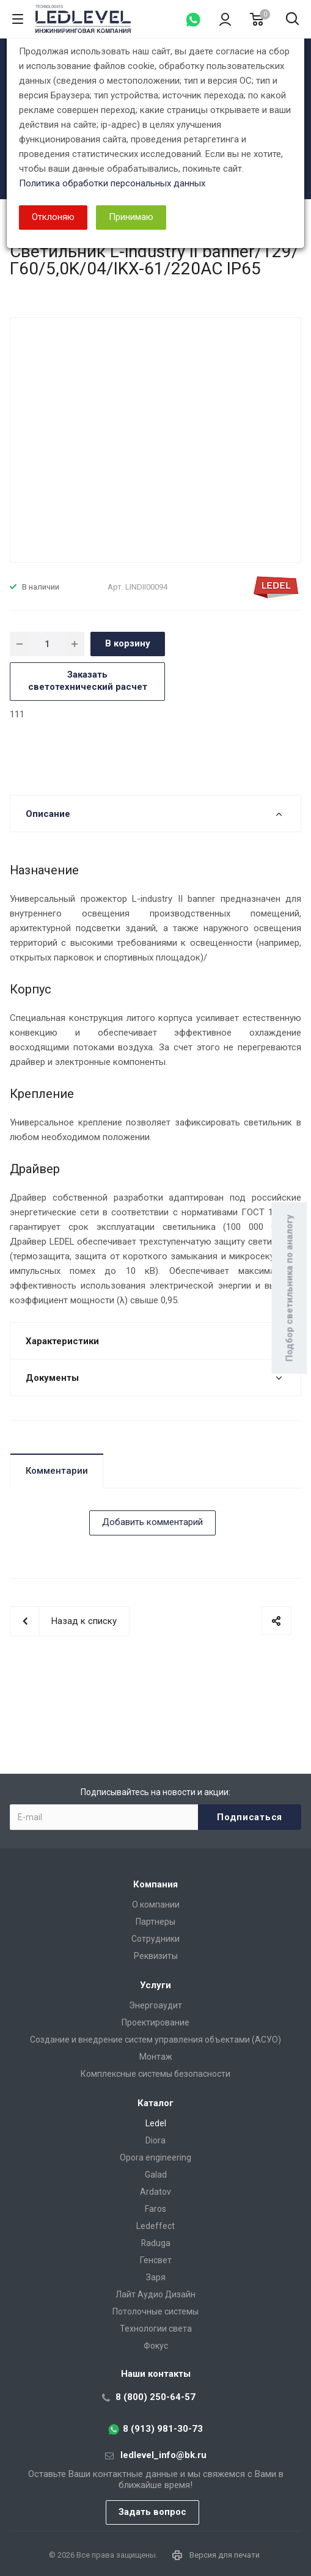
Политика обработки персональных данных (112, 183)
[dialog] (155, 1288)
